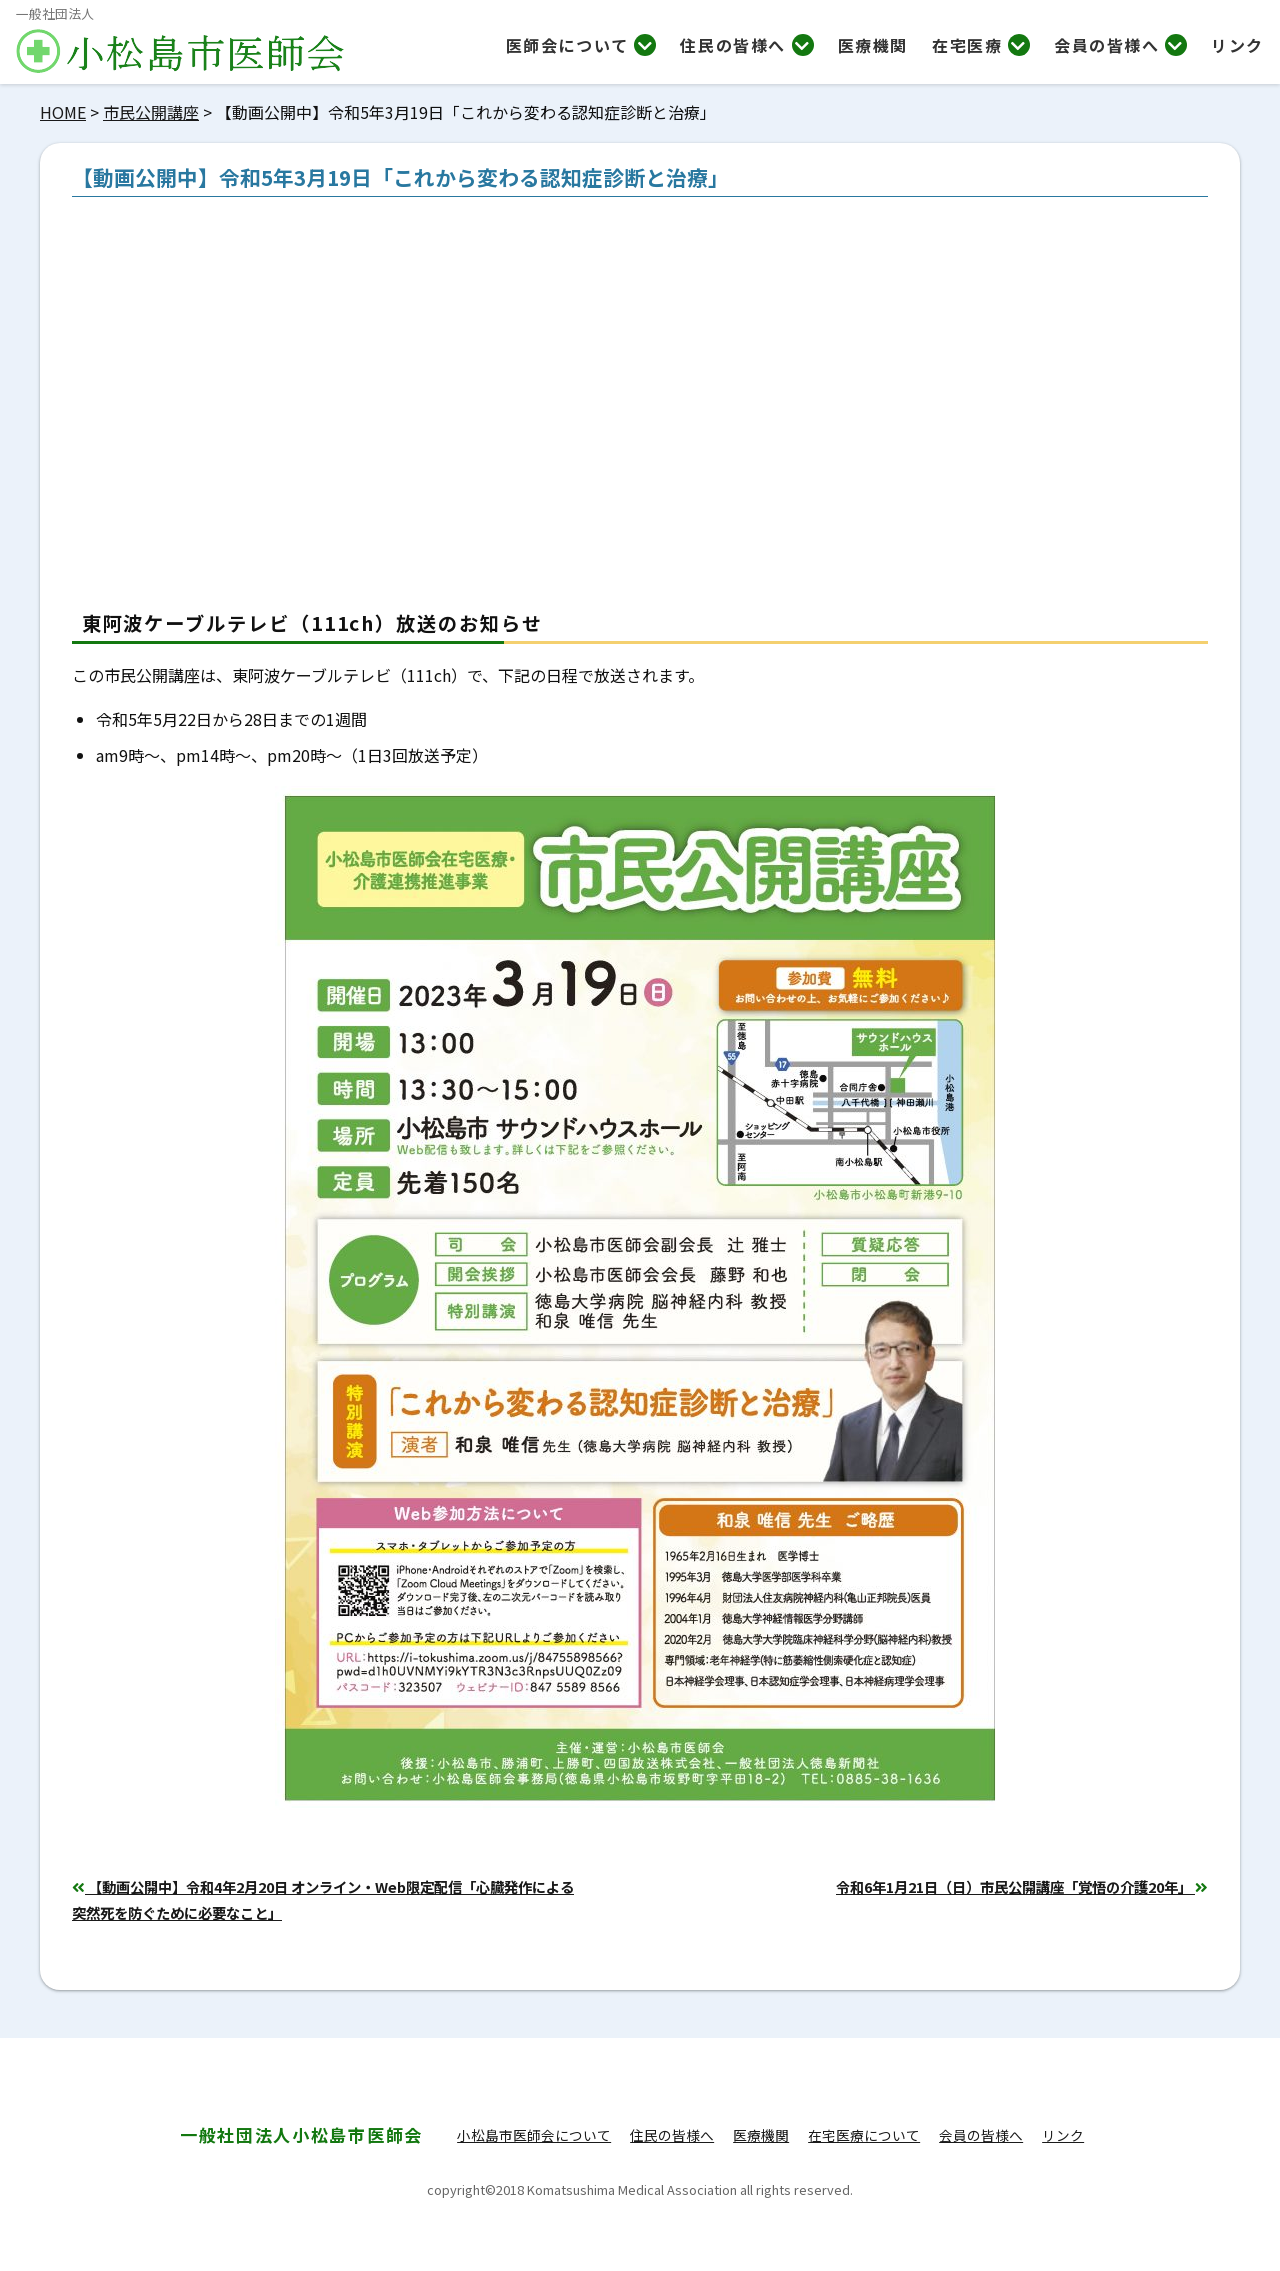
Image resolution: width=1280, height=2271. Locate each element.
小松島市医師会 (301, 2134)
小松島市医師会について (534, 2135)
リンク (1237, 45)
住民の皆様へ (746, 45)
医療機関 (873, 45)
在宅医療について (864, 2135)
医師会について (581, 45)
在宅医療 (981, 45)
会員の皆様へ (1120, 45)
